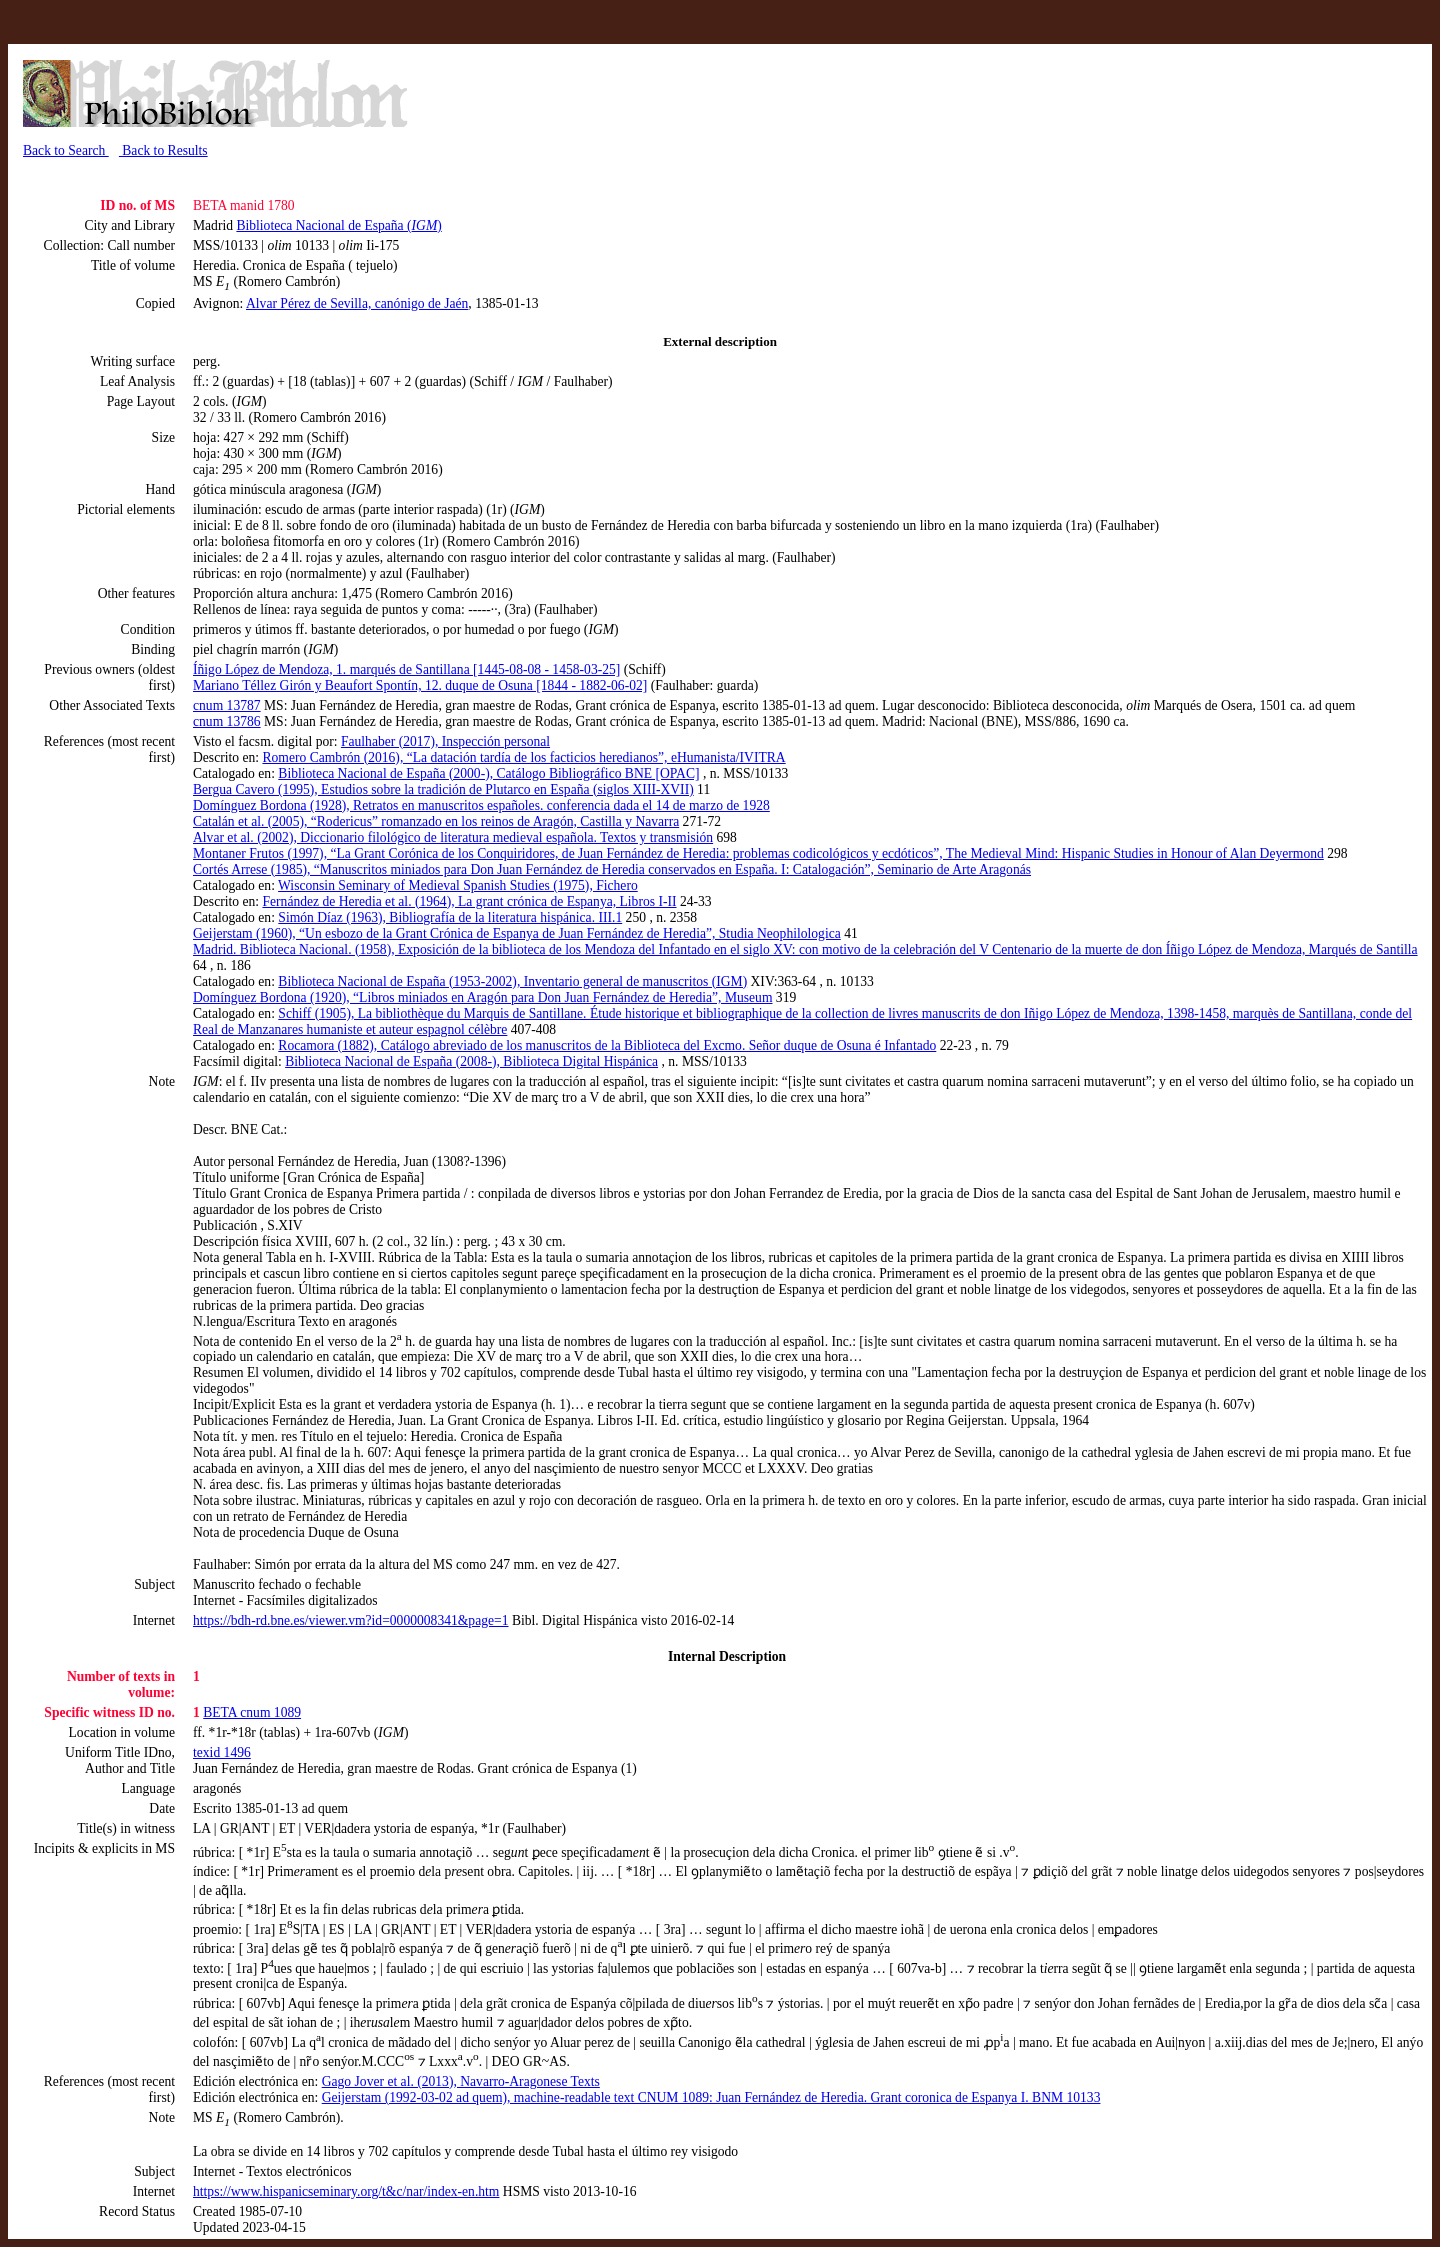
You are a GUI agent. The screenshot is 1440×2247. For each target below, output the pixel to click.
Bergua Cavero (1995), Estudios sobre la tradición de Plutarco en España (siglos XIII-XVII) (443, 789)
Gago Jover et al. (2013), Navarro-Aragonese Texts (461, 2081)
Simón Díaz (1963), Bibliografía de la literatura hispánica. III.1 (450, 917)
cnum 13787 (227, 705)
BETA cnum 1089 (252, 1712)
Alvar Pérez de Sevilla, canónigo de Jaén (357, 303)
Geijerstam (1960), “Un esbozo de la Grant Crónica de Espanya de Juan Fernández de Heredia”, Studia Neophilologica (517, 933)
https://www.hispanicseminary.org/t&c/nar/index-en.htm (346, 2191)
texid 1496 (222, 1752)
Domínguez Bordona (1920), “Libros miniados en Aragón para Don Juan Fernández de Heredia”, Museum (482, 997)
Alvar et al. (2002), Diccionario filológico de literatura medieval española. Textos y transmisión (453, 837)
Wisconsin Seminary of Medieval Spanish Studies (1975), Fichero (458, 885)
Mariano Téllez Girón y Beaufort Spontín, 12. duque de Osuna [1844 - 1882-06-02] (420, 685)
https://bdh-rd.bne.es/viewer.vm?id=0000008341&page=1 (350, 1620)
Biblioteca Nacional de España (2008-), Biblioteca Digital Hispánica (471, 1061)
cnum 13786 (227, 721)
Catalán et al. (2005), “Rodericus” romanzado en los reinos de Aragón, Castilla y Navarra (436, 821)
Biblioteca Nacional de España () (338, 225)
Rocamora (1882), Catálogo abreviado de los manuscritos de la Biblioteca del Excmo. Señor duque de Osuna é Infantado (607, 1045)
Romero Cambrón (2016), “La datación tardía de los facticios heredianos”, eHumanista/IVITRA (523, 757)
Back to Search (66, 150)
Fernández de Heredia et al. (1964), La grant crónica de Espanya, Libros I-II (469, 901)
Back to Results (163, 150)
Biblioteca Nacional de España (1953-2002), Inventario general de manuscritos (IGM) (512, 981)
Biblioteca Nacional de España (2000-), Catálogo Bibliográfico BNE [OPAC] (488, 773)
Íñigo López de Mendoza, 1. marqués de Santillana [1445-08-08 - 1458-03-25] (406, 669)
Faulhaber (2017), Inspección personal (445, 741)
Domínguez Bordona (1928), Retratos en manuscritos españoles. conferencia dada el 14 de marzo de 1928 (481, 805)
